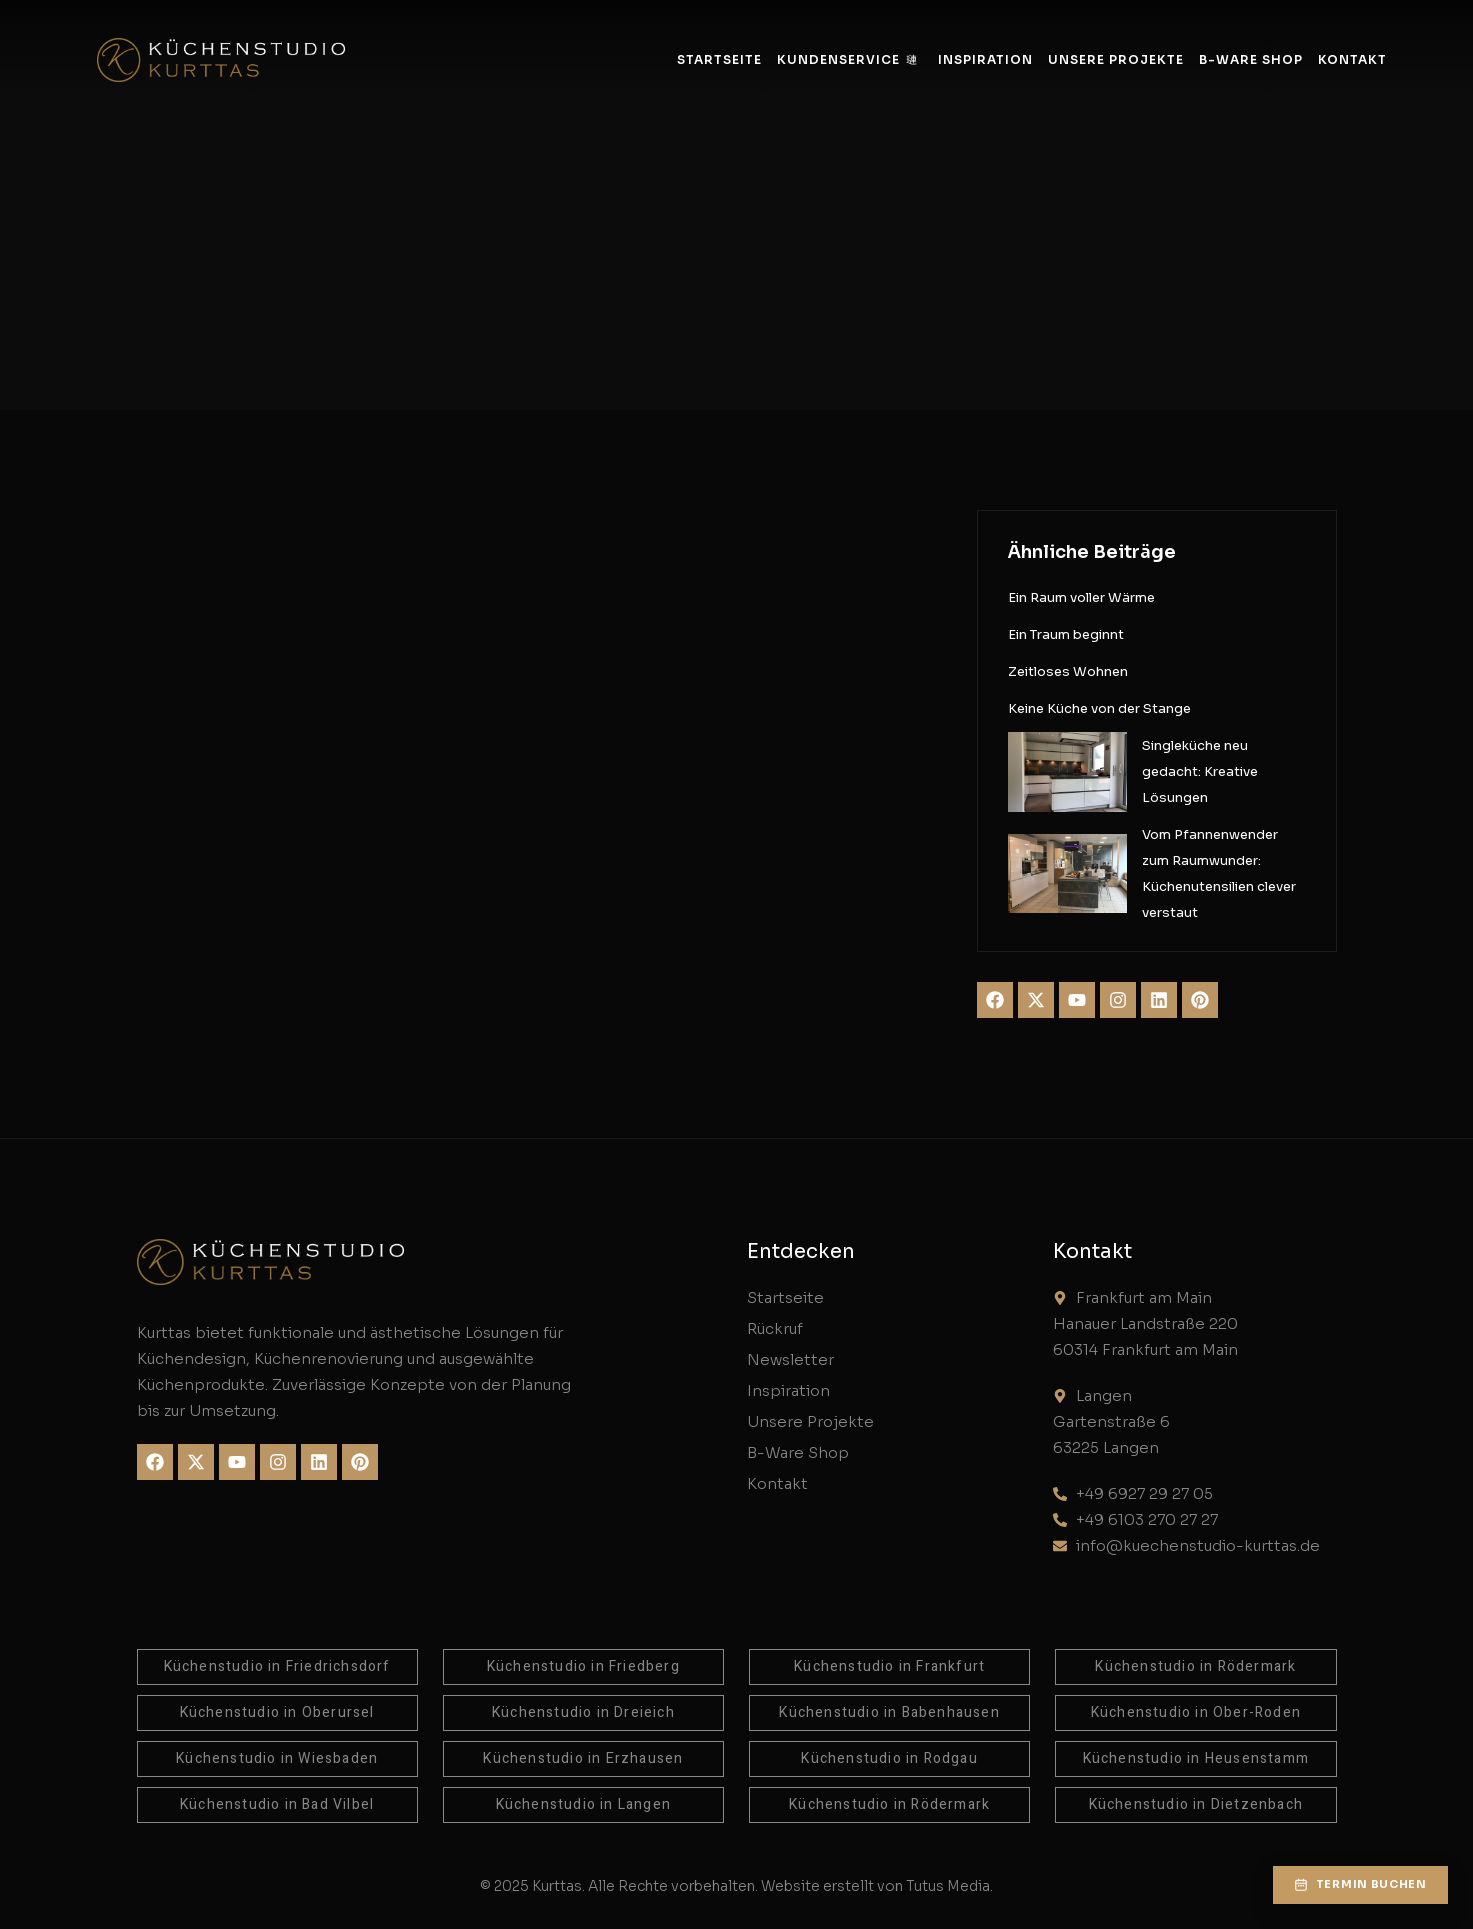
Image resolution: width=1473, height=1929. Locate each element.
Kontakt (1352, 59)
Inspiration (985, 59)
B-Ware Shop (1251, 59)
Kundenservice (847, 59)
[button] (1359, 1884)
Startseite (719, 59)
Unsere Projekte (1116, 59)
